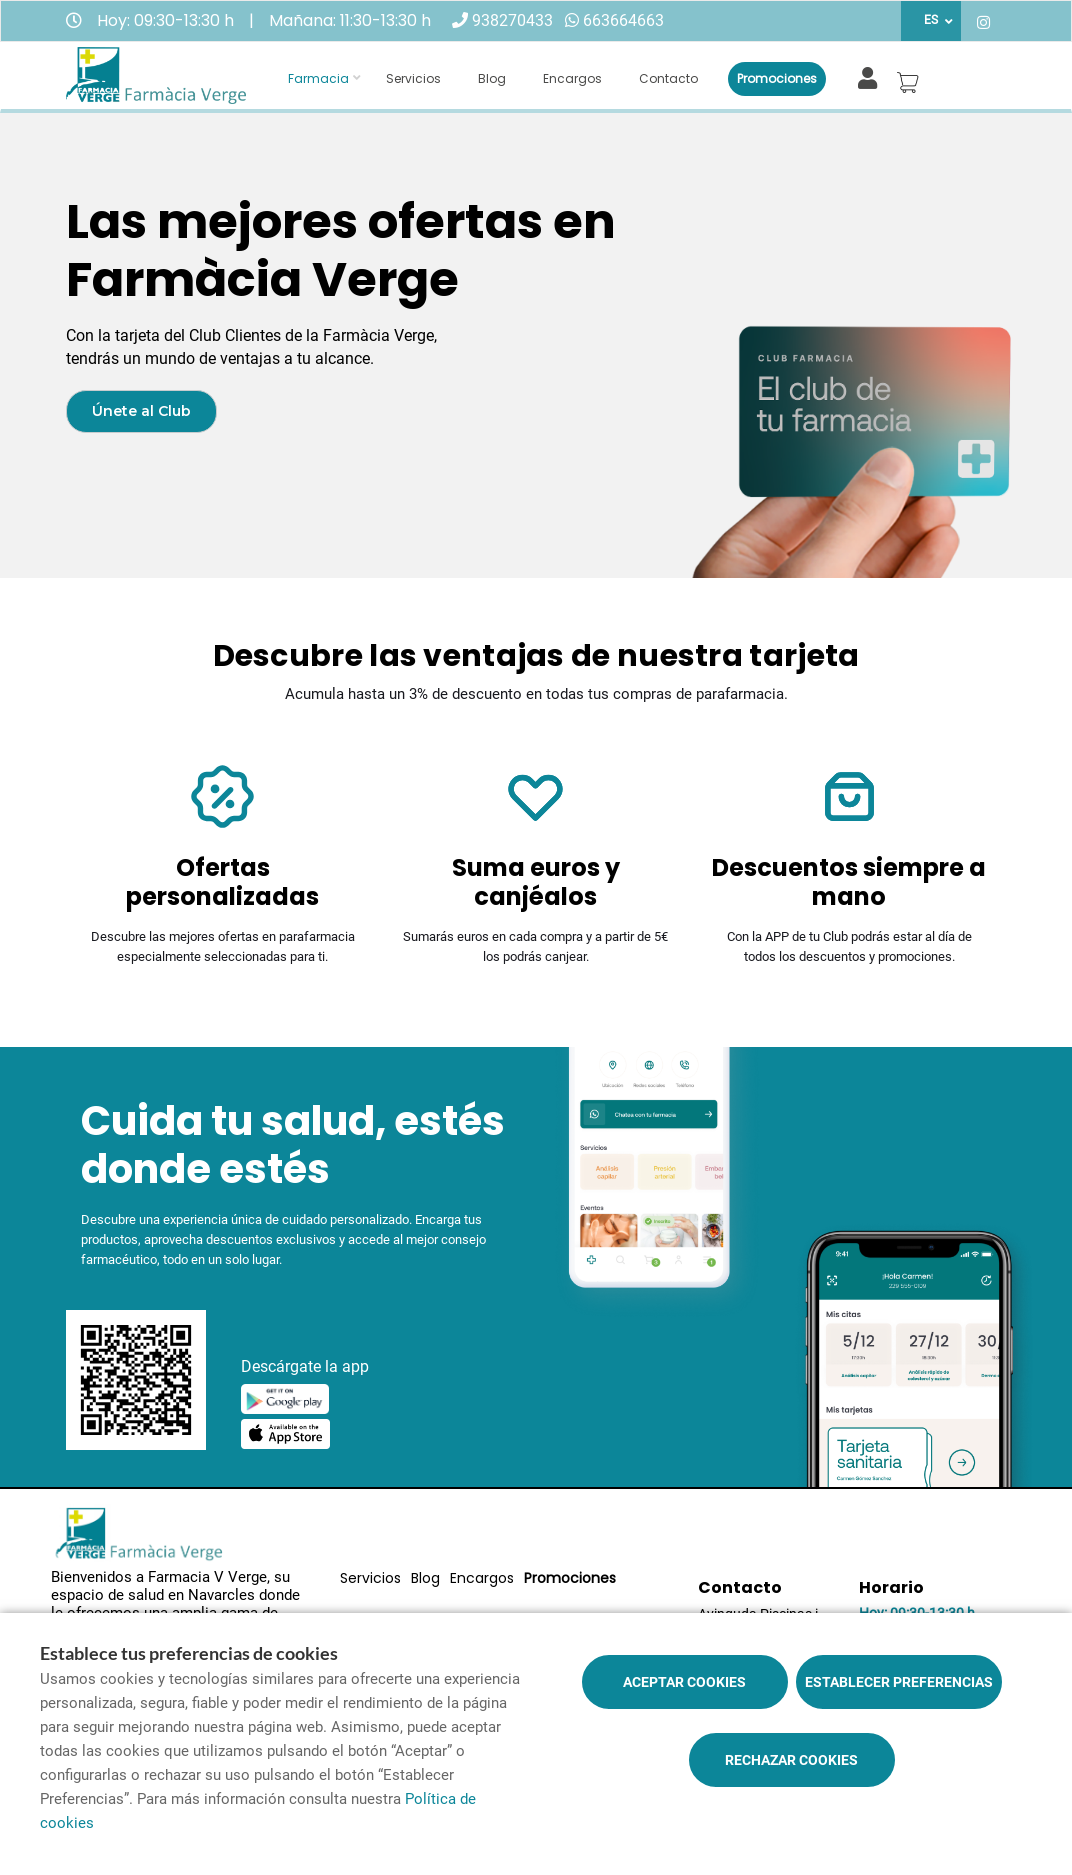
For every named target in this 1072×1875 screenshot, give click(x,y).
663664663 (623, 20)
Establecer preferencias (899, 1682)
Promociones (777, 78)
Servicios (413, 78)
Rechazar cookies (791, 1760)
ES (931, 20)
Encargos (572, 78)
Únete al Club (141, 411)
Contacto (668, 78)
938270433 (512, 20)
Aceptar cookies (684, 1682)
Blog (492, 78)
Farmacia (318, 78)
